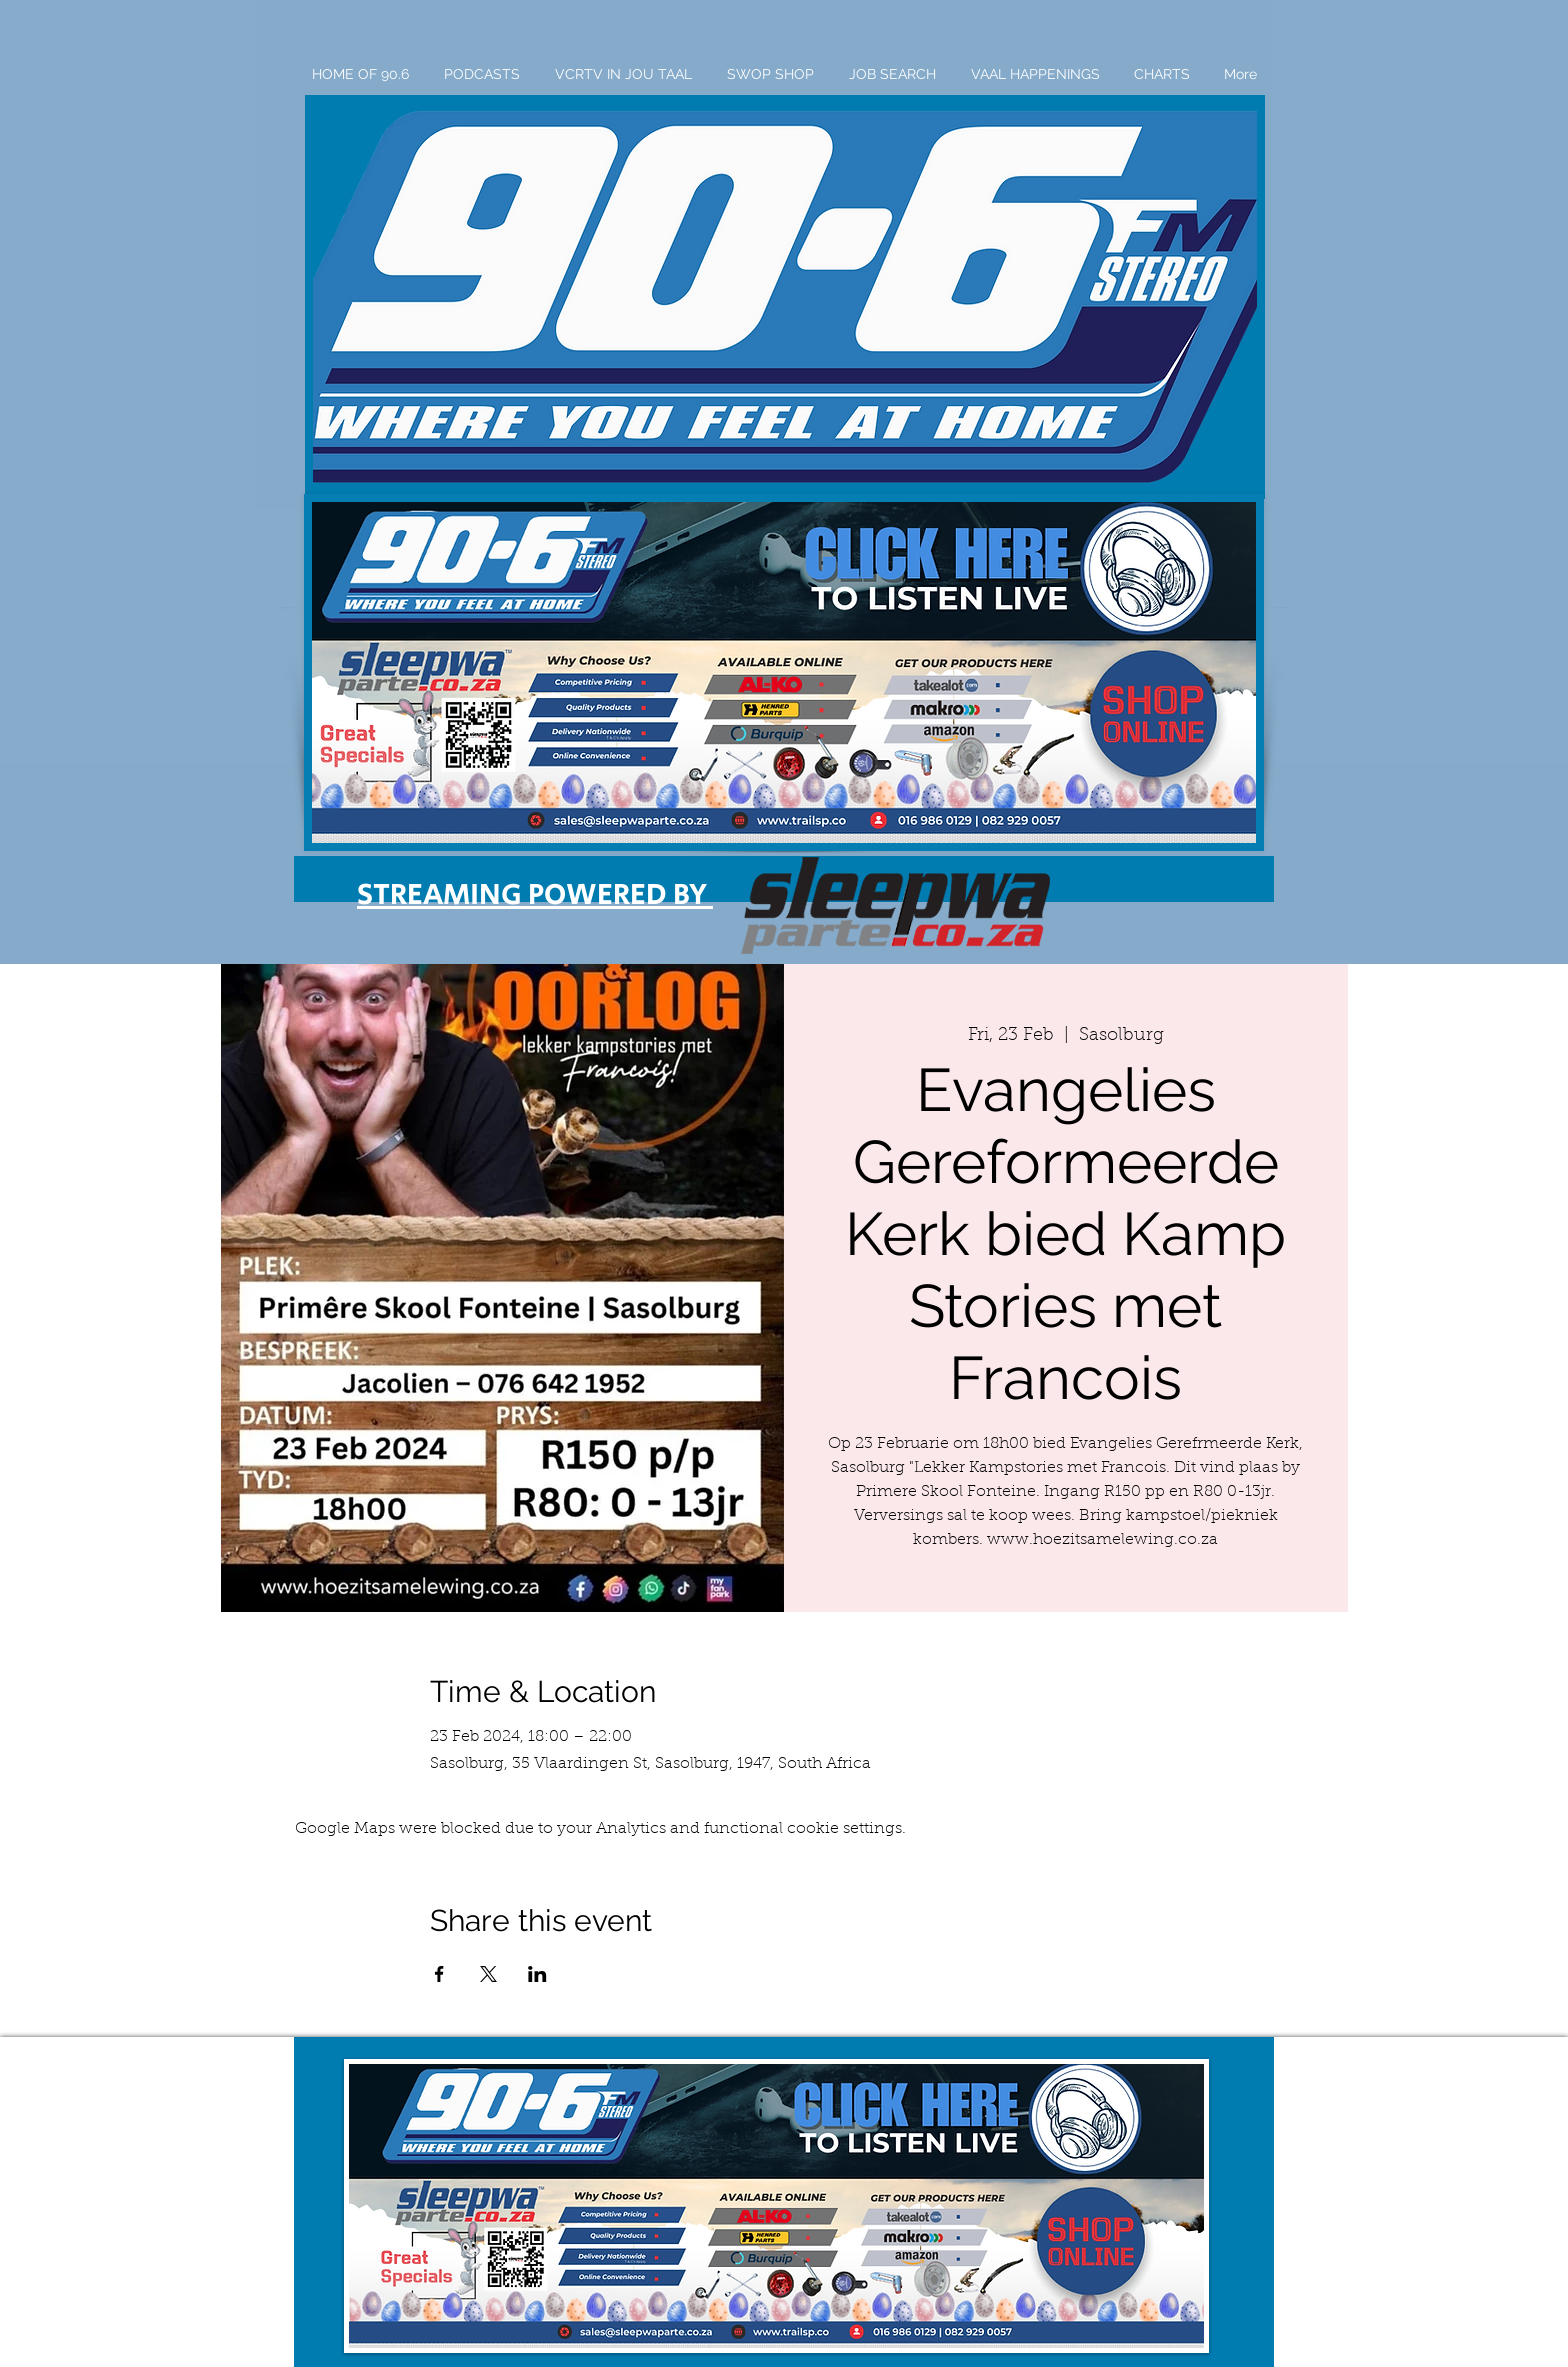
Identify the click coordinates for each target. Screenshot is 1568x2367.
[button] (785, 297)
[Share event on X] (488, 1974)
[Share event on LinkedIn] (537, 1974)
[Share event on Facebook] (439, 1974)
